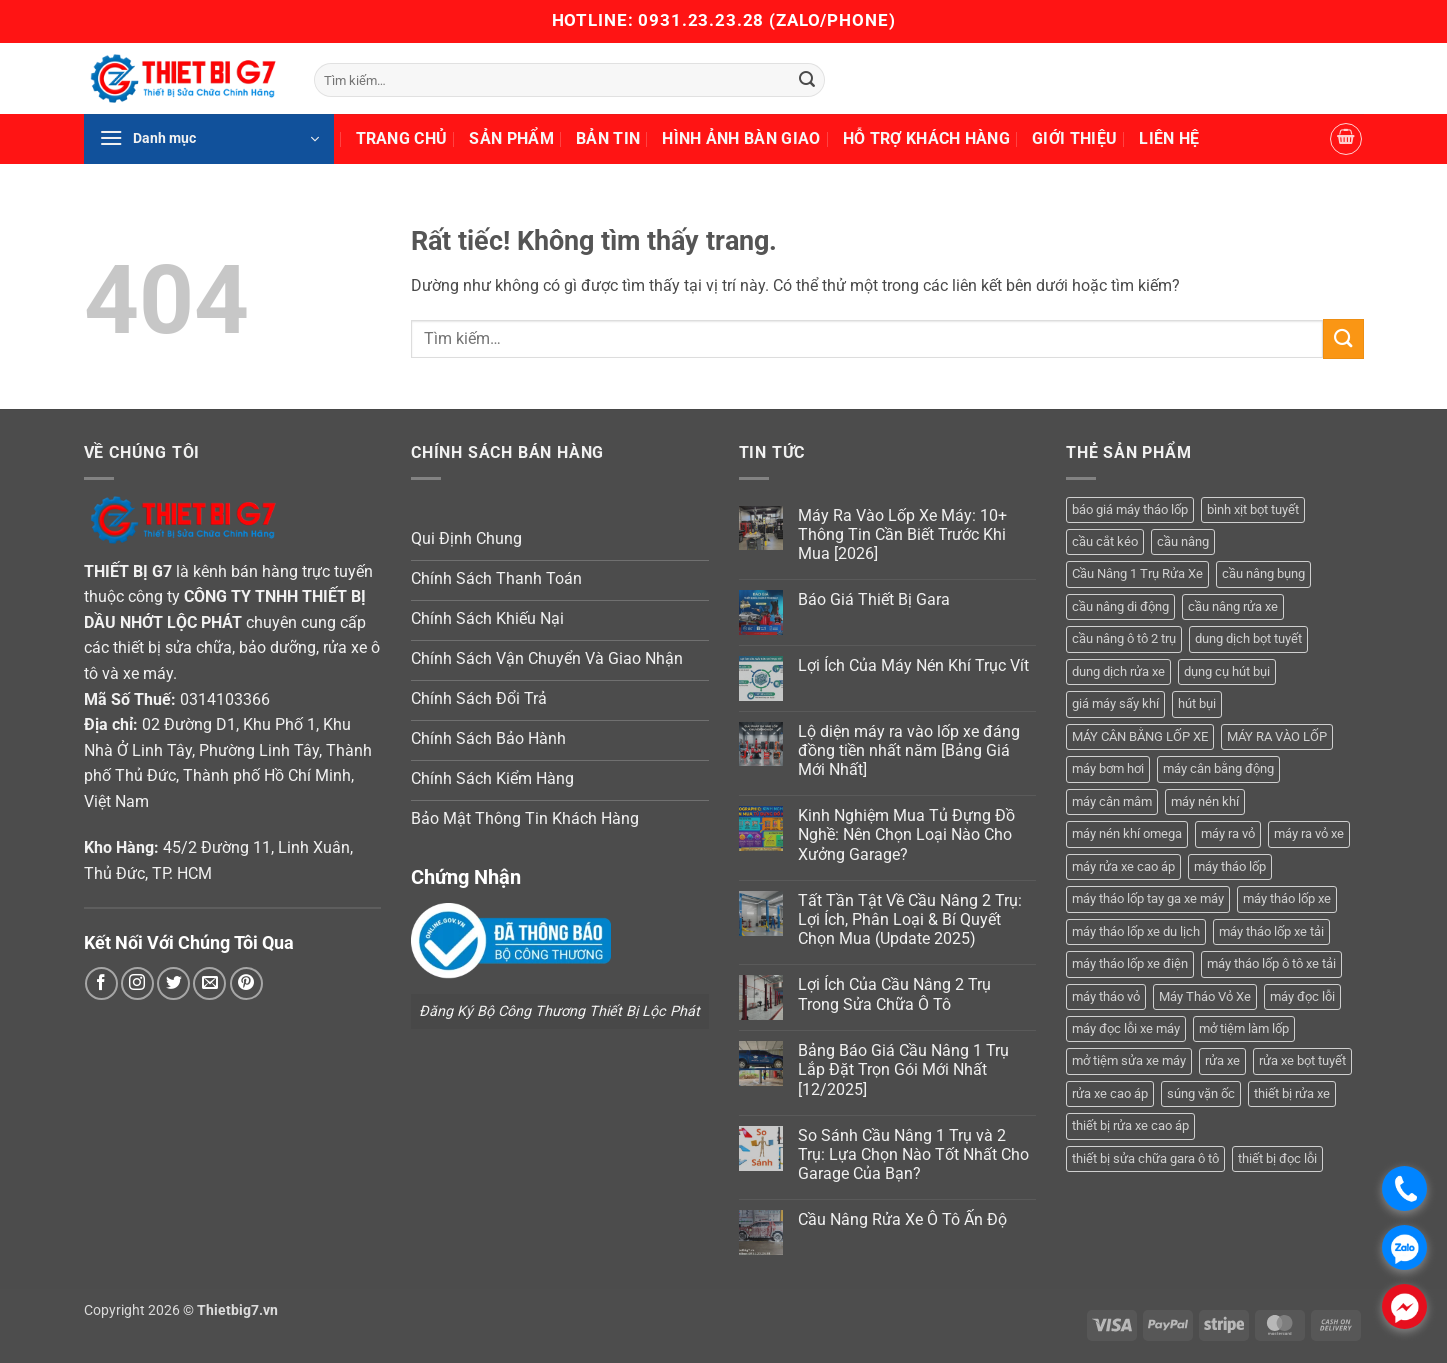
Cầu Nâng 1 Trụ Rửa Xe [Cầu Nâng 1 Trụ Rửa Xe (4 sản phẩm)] (1137, 573)
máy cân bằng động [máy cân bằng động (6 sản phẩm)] (1218, 768)
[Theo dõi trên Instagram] (137, 983)
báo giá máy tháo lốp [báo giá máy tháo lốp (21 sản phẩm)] (1130, 509)
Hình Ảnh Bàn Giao (741, 138)
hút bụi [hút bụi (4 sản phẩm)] (1197, 703)
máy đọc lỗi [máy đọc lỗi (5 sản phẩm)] (1302, 996)
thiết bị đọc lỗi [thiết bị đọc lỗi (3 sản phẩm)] (1277, 1158)
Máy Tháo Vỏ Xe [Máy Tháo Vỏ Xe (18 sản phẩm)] (1205, 996)
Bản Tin (608, 138)
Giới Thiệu (1074, 138)
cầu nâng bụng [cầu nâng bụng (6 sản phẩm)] (1263, 573)
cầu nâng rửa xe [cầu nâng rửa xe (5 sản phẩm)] (1233, 606)
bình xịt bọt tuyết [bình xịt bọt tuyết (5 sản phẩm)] (1253, 509)
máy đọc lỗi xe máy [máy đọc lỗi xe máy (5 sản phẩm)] (1126, 1028)
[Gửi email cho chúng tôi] (209, 983)
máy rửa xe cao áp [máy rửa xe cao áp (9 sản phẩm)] (1123, 866)
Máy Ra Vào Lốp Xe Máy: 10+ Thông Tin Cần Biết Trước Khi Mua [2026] (902, 534)
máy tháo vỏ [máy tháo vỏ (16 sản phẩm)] (1106, 996)
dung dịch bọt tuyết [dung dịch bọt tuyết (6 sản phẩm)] (1248, 638)
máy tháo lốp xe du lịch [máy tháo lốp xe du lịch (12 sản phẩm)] (1136, 931)
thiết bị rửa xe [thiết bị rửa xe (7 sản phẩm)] (1292, 1093)
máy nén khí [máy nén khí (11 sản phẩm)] (1205, 801)
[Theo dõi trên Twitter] (173, 983)
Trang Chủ (402, 138)
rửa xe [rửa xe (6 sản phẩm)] (1222, 1060)
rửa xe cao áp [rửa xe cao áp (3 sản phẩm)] (1110, 1093)
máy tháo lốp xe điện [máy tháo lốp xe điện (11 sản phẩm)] (1130, 963)
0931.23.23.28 (703, 20)
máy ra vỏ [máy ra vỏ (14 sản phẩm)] (1228, 833)
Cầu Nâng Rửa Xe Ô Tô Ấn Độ (902, 1219)
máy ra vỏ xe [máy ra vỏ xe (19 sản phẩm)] (1309, 833)
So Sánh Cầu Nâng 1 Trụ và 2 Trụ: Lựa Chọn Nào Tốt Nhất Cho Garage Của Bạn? (913, 1154)
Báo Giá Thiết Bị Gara (874, 599)
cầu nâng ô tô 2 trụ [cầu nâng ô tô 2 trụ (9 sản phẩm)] (1124, 638)
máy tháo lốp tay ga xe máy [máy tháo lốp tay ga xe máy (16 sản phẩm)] (1148, 898)
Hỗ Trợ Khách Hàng (926, 138)
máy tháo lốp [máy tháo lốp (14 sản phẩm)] (1230, 866)
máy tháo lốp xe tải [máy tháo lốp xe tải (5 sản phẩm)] (1271, 931)
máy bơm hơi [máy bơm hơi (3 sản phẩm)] (1108, 768)
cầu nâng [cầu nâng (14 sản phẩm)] (1183, 541)
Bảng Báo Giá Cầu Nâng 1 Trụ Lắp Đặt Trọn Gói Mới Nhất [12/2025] (903, 1069)
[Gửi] (807, 80)
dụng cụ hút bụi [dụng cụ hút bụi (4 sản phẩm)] (1227, 671)
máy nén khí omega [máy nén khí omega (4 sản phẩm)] (1127, 833)
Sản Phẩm (511, 138)
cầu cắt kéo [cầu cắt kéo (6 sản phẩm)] (1105, 541)
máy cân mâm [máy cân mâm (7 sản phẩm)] (1112, 801)
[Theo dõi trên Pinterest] (246, 983)
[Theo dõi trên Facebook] (101, 983)
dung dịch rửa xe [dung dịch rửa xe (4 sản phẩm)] (1118, 671)
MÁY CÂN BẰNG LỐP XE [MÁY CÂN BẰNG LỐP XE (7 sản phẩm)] (1140, 736)
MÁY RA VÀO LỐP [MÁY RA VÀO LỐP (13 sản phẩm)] (1277, 736)
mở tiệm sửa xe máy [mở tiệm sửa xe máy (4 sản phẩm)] (1129, 1060)
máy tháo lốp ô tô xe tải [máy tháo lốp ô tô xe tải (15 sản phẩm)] (1271, 963)
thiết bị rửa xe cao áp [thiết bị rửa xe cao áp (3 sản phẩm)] (1130, 1125)
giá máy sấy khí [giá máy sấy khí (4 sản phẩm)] (1115, 703)
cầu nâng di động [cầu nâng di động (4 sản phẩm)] (1120, 606)
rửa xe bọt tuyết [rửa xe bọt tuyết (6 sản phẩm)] (1302, 1060)
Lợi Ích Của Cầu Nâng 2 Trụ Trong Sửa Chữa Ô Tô (894, 994)
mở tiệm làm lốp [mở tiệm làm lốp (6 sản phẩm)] (1244, 1028)
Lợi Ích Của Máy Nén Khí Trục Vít (913, 665)
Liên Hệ (1169, 138)
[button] (209, 139)
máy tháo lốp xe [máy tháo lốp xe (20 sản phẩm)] (1287, 898)
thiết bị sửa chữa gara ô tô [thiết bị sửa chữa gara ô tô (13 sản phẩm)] (1145, 1158)
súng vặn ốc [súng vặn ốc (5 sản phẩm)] (1201, 1093)
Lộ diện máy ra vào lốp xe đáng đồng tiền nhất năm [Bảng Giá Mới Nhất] (909, 750)
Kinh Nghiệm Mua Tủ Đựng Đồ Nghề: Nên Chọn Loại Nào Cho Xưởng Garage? (906, 834)
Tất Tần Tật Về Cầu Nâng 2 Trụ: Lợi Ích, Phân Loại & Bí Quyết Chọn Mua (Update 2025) (910, 919)
